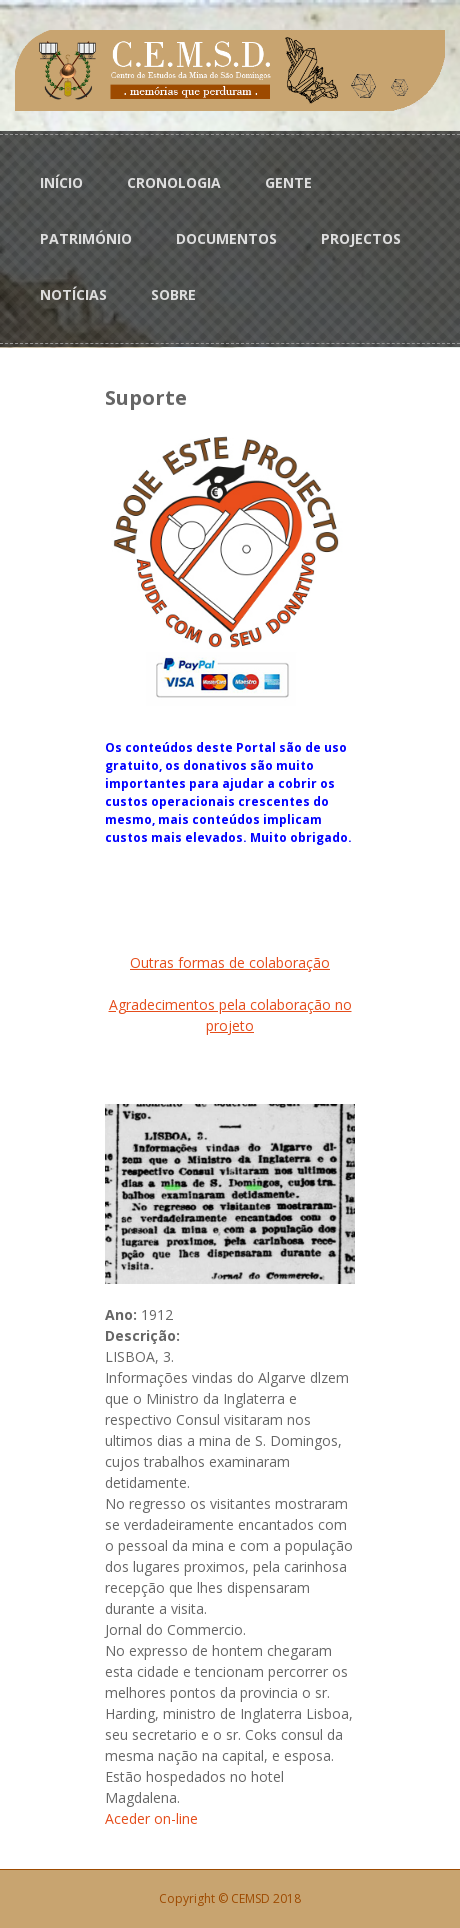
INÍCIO (61, 182)
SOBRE (173, 294)
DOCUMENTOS (226, 238)
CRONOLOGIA (174, 182)
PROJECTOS (361, 238)
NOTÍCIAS (73, 294)
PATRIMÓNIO (86, 238)
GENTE (288, 182)
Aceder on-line (151, 1818)
